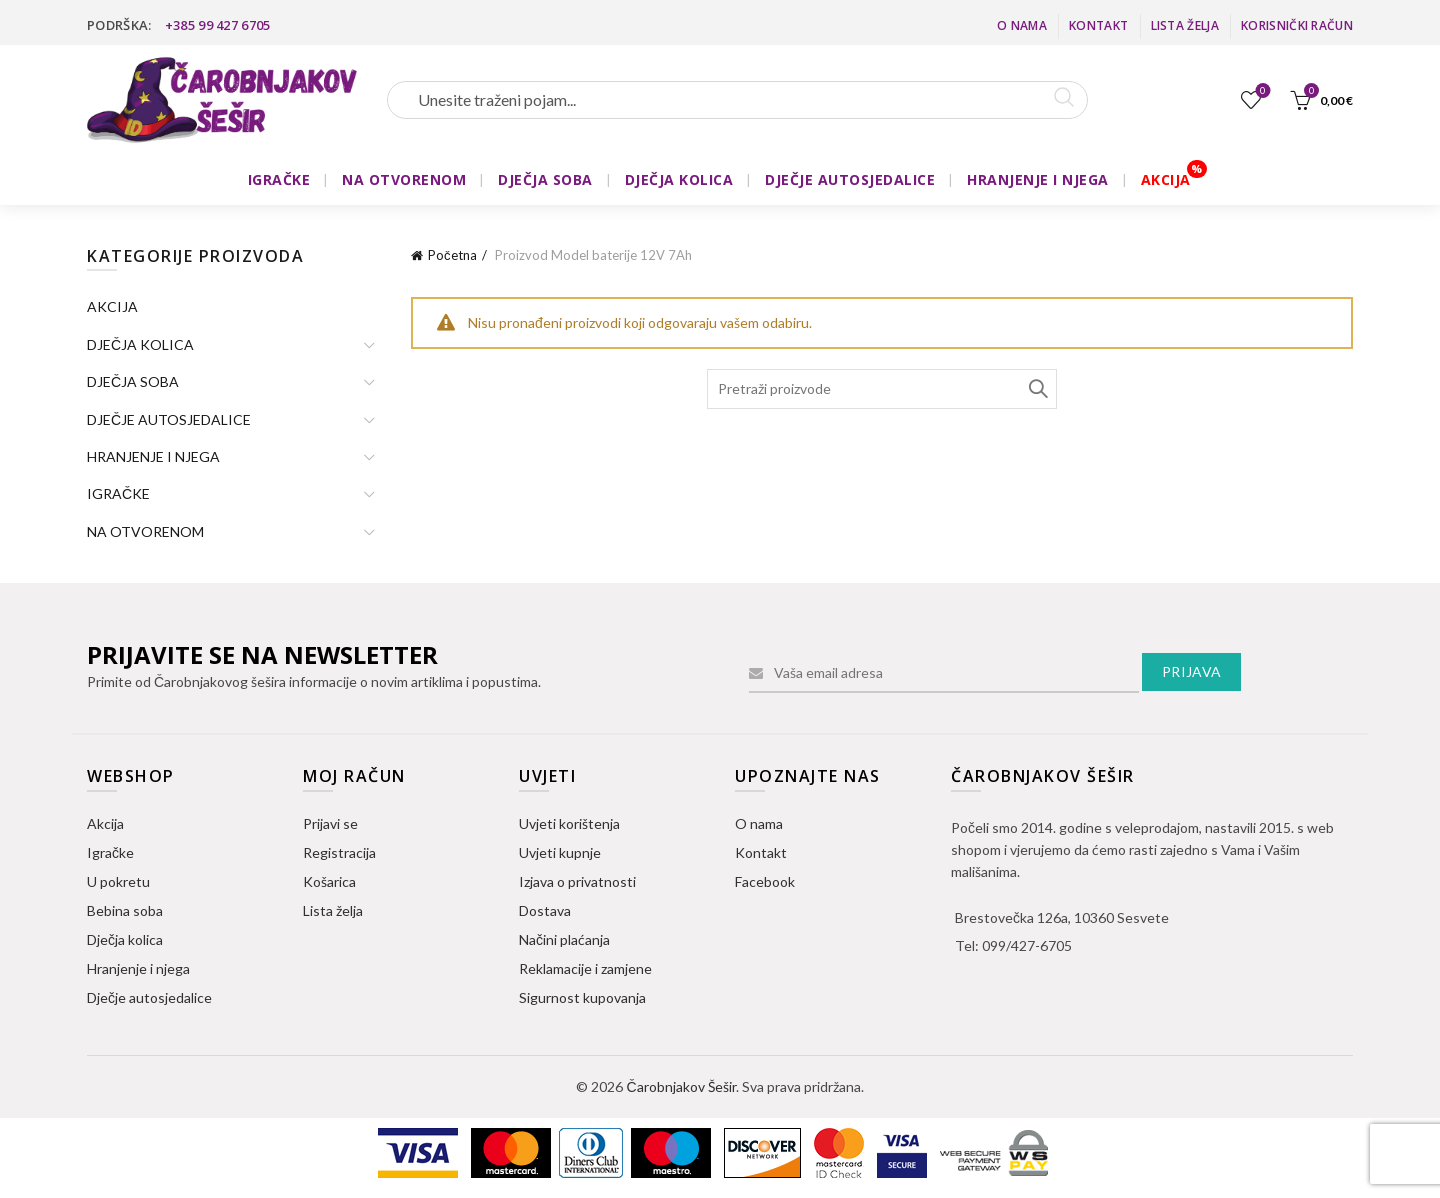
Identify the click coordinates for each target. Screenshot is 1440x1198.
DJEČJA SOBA (545, 179)
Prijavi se (330, 823)
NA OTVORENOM (404, 179)
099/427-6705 (1027, 945)
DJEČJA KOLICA (679, 179)
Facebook (765, 881)
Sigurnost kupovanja (582, 997)
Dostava (545, 910)
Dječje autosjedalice (149, 997)
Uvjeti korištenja (569, 823)
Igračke (110, 852)
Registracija (339, 852)
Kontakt (1098, 25)
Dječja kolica (125, 939)
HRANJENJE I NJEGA (1038, 179)
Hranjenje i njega (138, 968)
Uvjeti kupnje (560, 852)
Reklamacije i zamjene (585, 968)
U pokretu (118, 881)
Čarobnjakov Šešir (680, 1086)
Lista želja (1185, 25)
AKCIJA (1166, 179)
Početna (452, 255)
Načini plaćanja (564, 939)
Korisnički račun (1297, 25)
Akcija (105, 823)
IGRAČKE (279, 179)
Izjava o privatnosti (577, 881)
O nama (1022, 25)
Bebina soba (125, 910)
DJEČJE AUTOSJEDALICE (850, 179)
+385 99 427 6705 (218, 25)
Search (1037, 389)
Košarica (329, 881)
